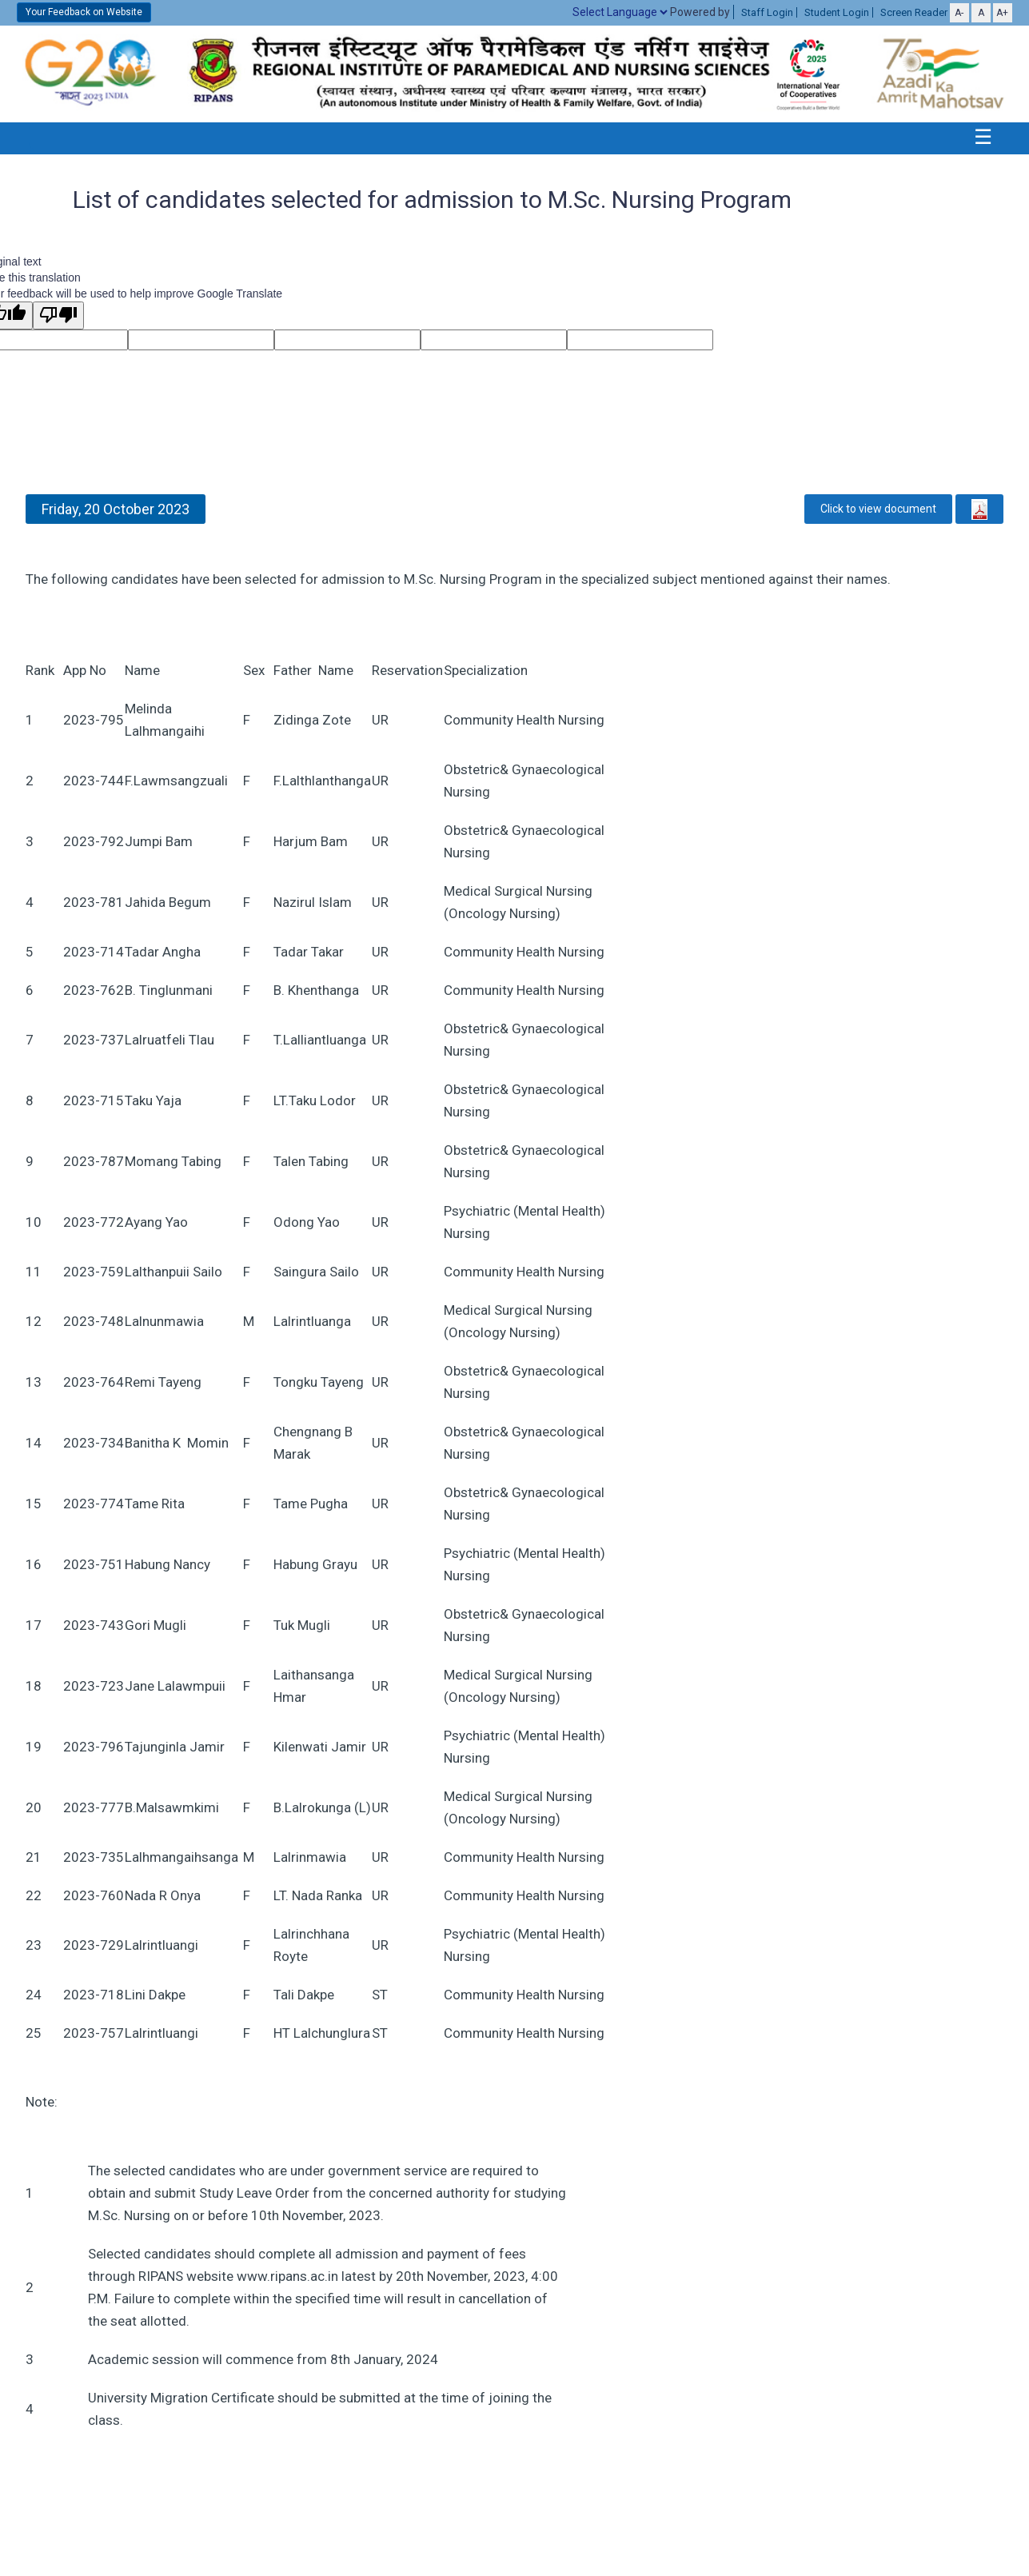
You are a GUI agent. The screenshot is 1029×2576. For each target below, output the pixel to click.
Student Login (836, 12)
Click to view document (878, 508)
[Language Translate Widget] (619, 12)
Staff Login (767, 12)
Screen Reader (913, 12)
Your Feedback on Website (84, 12)
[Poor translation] (58, 315)
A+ (1002, 12)
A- (959, 12)
